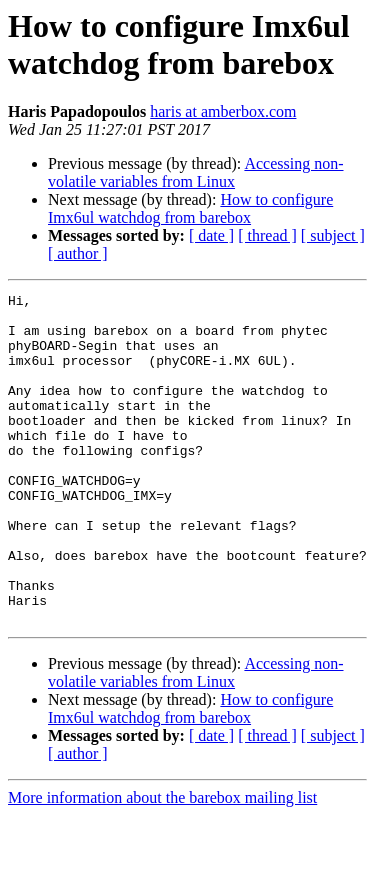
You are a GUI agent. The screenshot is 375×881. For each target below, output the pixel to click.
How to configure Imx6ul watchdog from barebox (190, 208)
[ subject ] (333, 235)
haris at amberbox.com (223, 111)
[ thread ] (267, 235)
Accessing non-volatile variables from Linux (196, 172)
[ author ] (78, 253)
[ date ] (211, 235)
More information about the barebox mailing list (162, 863)
